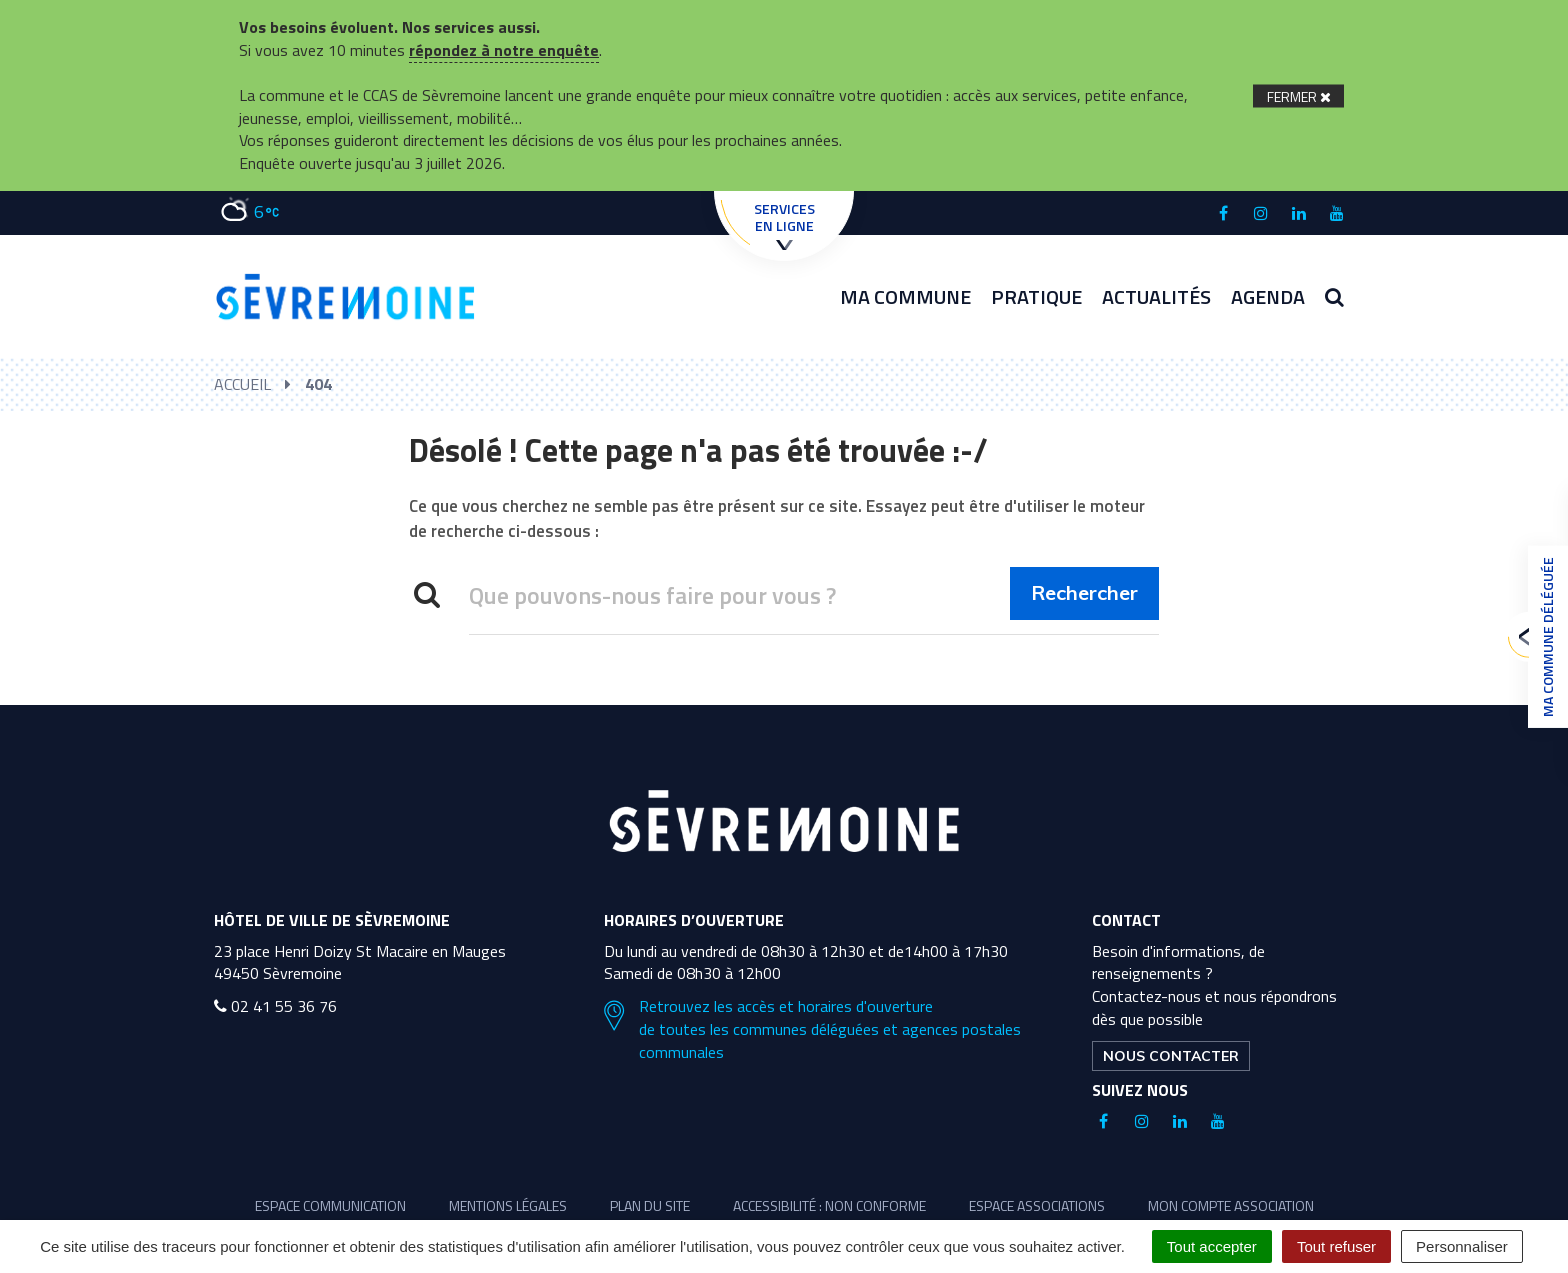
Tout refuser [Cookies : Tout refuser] (1336, 1246)
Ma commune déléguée (1543, 637)
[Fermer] (1298, 95)
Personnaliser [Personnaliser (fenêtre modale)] (1462, 1246)
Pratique (1036, 296)
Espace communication (330, 1205)
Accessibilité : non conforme (829, 1205)
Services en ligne (784, 224)
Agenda (1268, 296)
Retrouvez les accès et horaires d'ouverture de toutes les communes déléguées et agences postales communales (812, 1029)
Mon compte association (1231, 1205)
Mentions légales (508, 1205)
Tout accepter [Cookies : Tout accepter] (1212, 1246)
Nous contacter (1171, 1056)
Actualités (1156, 296)
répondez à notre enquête (504, 50)
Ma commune (905, 296)
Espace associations (1037, 1205)
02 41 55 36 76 (275, 1006)
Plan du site (650, 1205)
